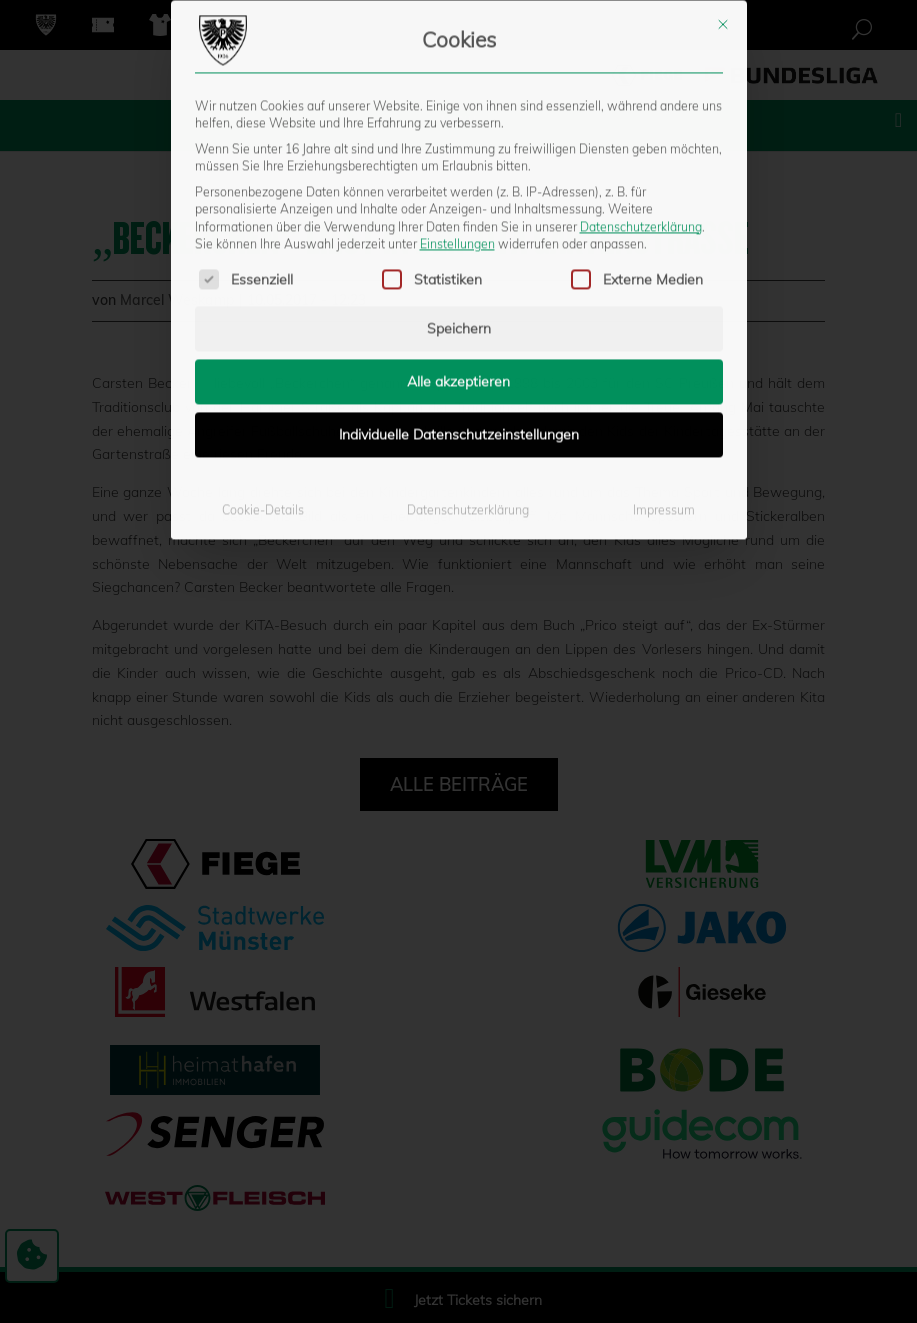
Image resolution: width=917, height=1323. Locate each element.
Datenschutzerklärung (641, 13)
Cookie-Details (263, 297)
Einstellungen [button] (457, 30)
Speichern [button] (459, 116)
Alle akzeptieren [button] (458, 169)
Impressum (664, 297)
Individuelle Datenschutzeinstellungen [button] (459, 222)
